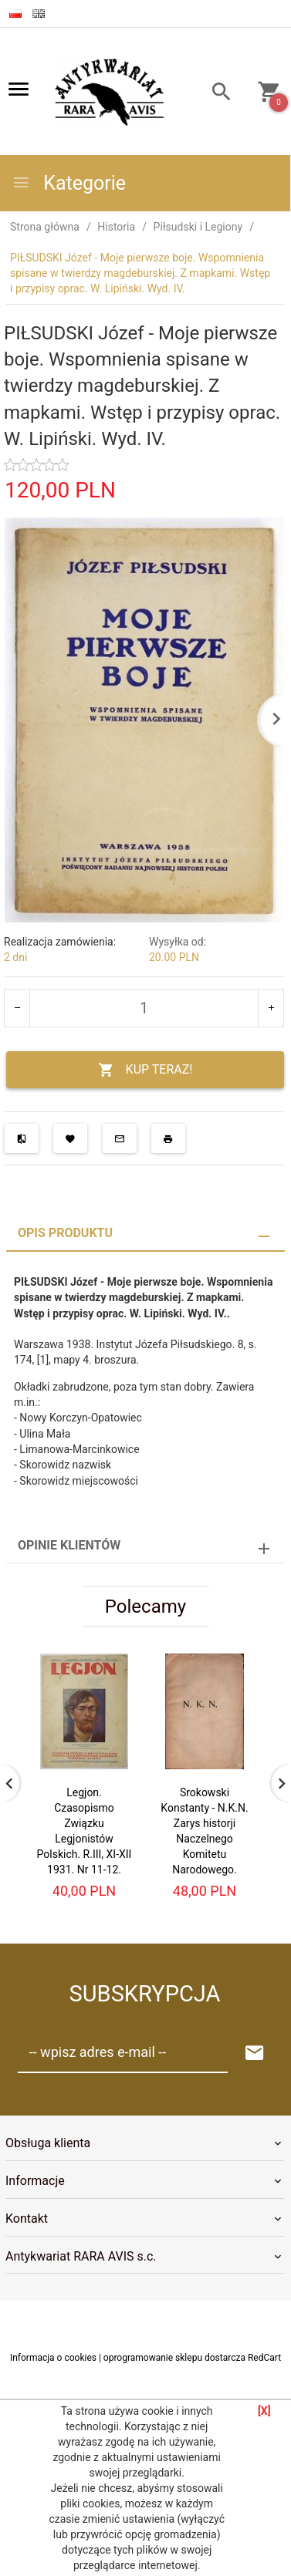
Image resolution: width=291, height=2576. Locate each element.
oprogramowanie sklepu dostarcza (174, 2357)
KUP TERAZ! (145, 1070)
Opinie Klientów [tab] (69, 1545)
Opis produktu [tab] (65, 1233)
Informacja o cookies (53, 2357)
